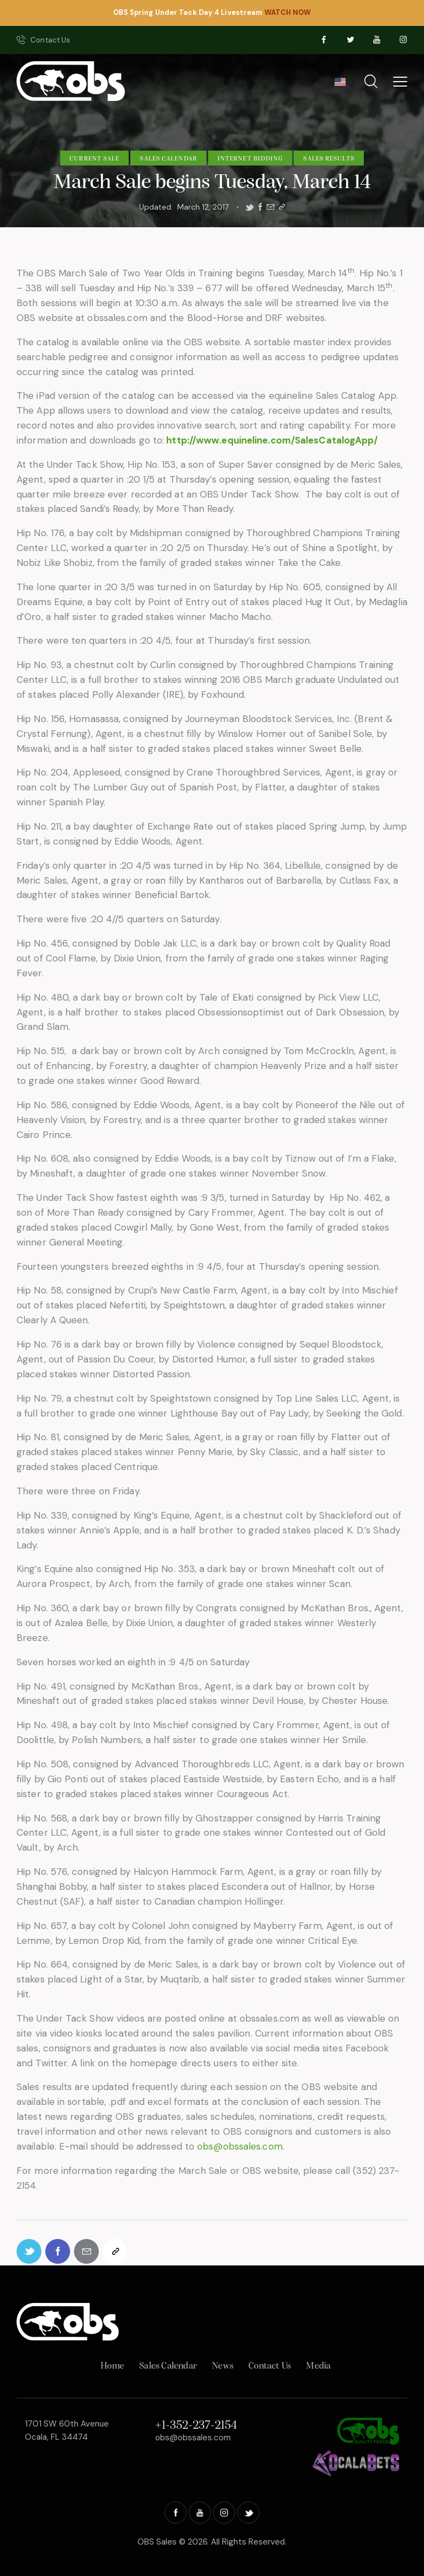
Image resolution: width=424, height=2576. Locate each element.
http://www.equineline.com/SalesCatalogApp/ (272, 440)
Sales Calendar (168, 159)
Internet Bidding (250, 159)
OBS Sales (157, 2541)
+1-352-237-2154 (196, 2425)
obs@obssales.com (240, 2146)
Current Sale (94, 159)
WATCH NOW (287, 12)
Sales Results (328, 159)
